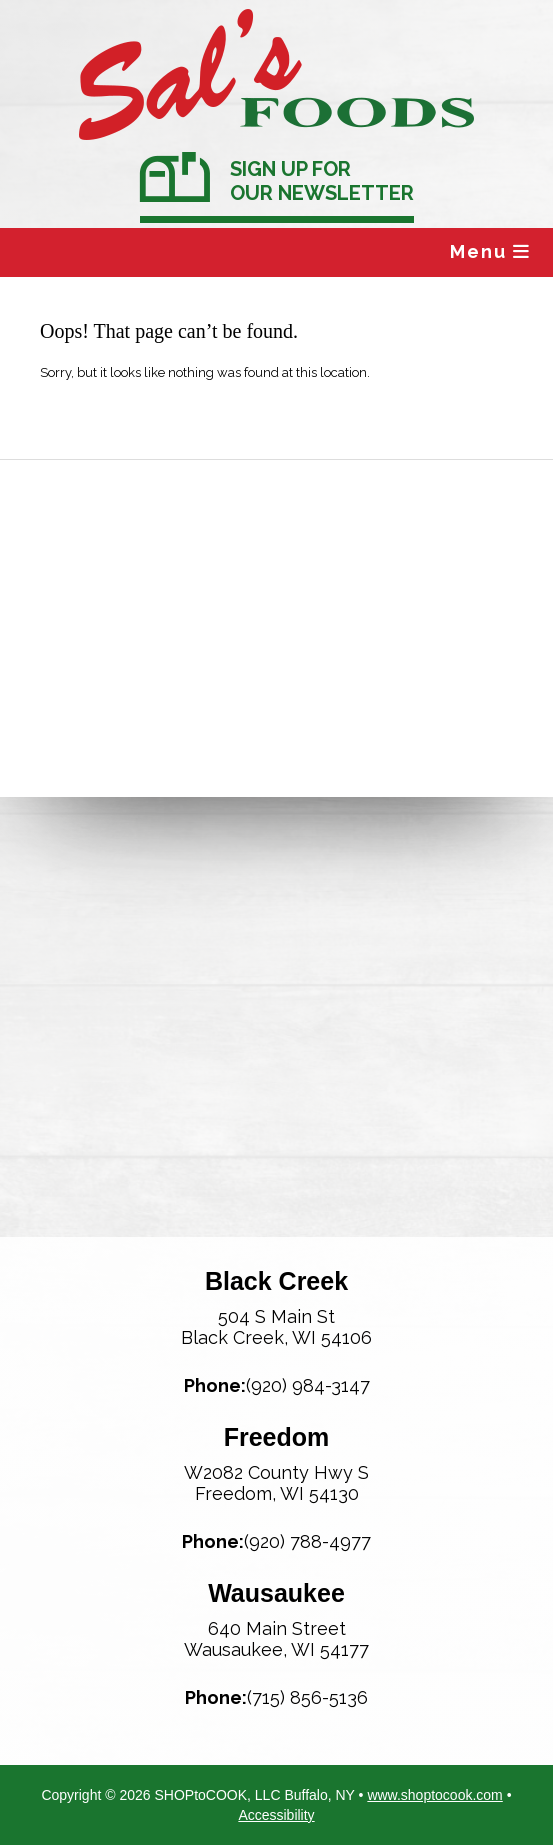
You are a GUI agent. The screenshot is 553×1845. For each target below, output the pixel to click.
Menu (490, 251)
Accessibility (276, 1815)
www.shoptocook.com (434, 1795)
